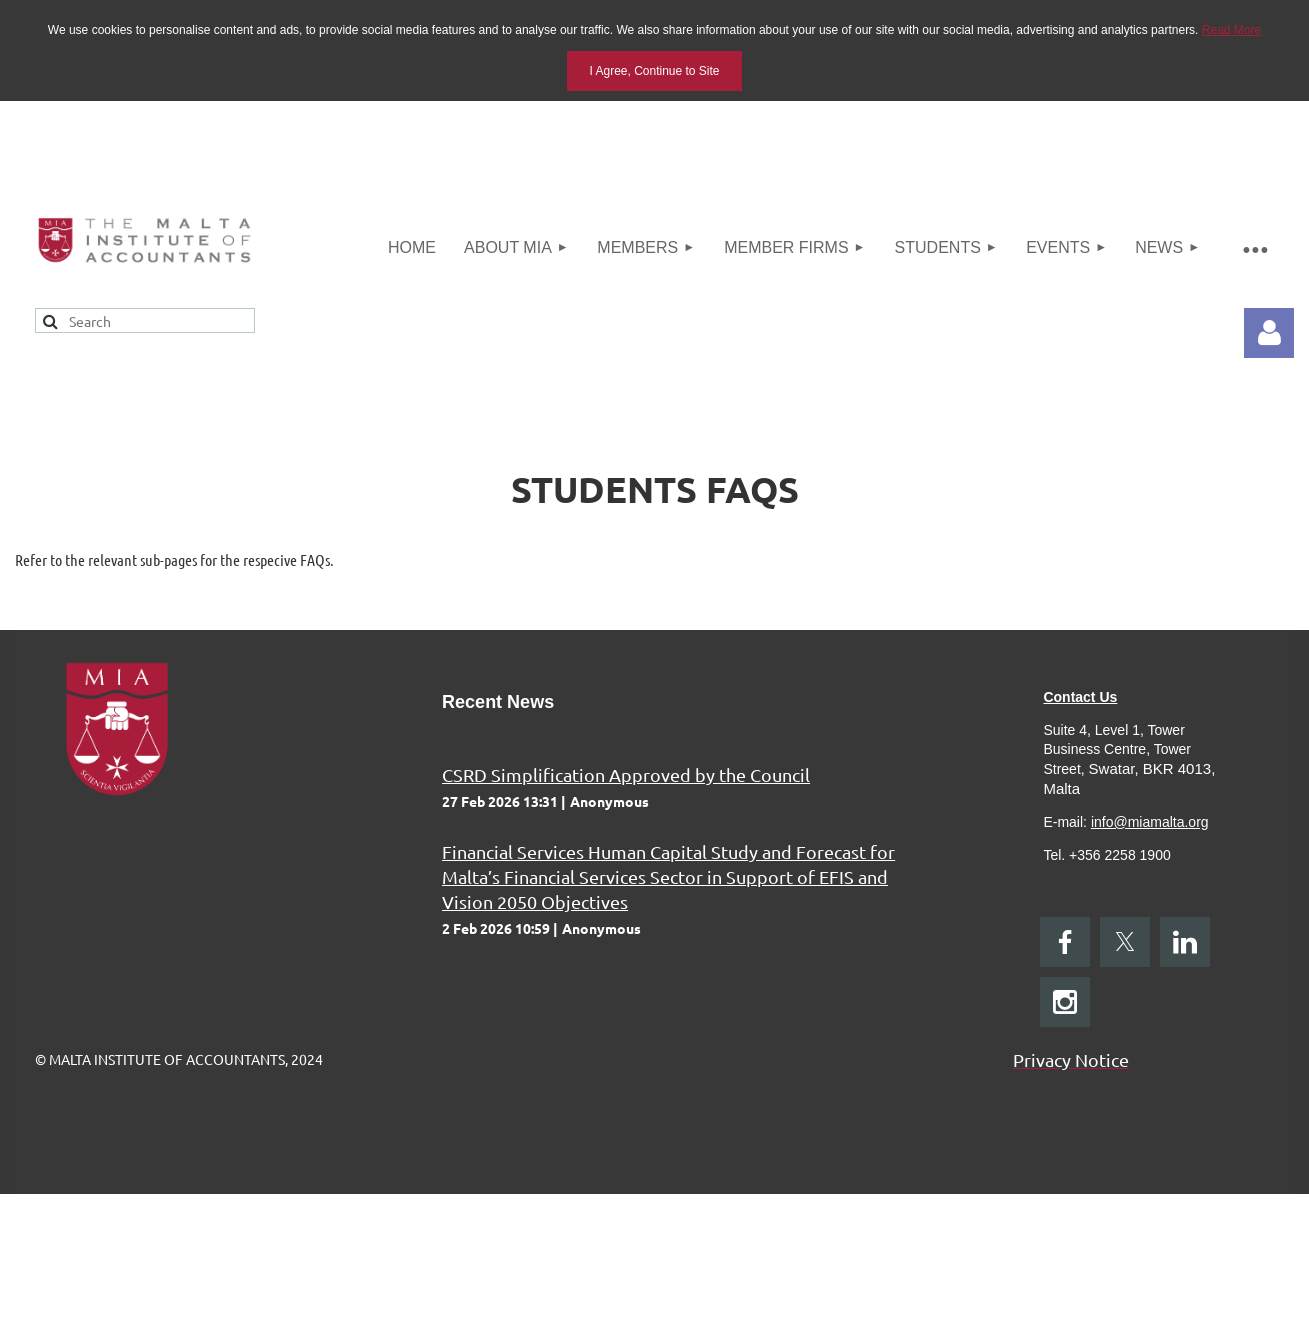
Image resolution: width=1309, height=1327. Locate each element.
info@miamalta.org (1150, 822)
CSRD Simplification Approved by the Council (626, 774)
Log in (1269, 333)
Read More (1231, 30)
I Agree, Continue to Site (654, 71)
